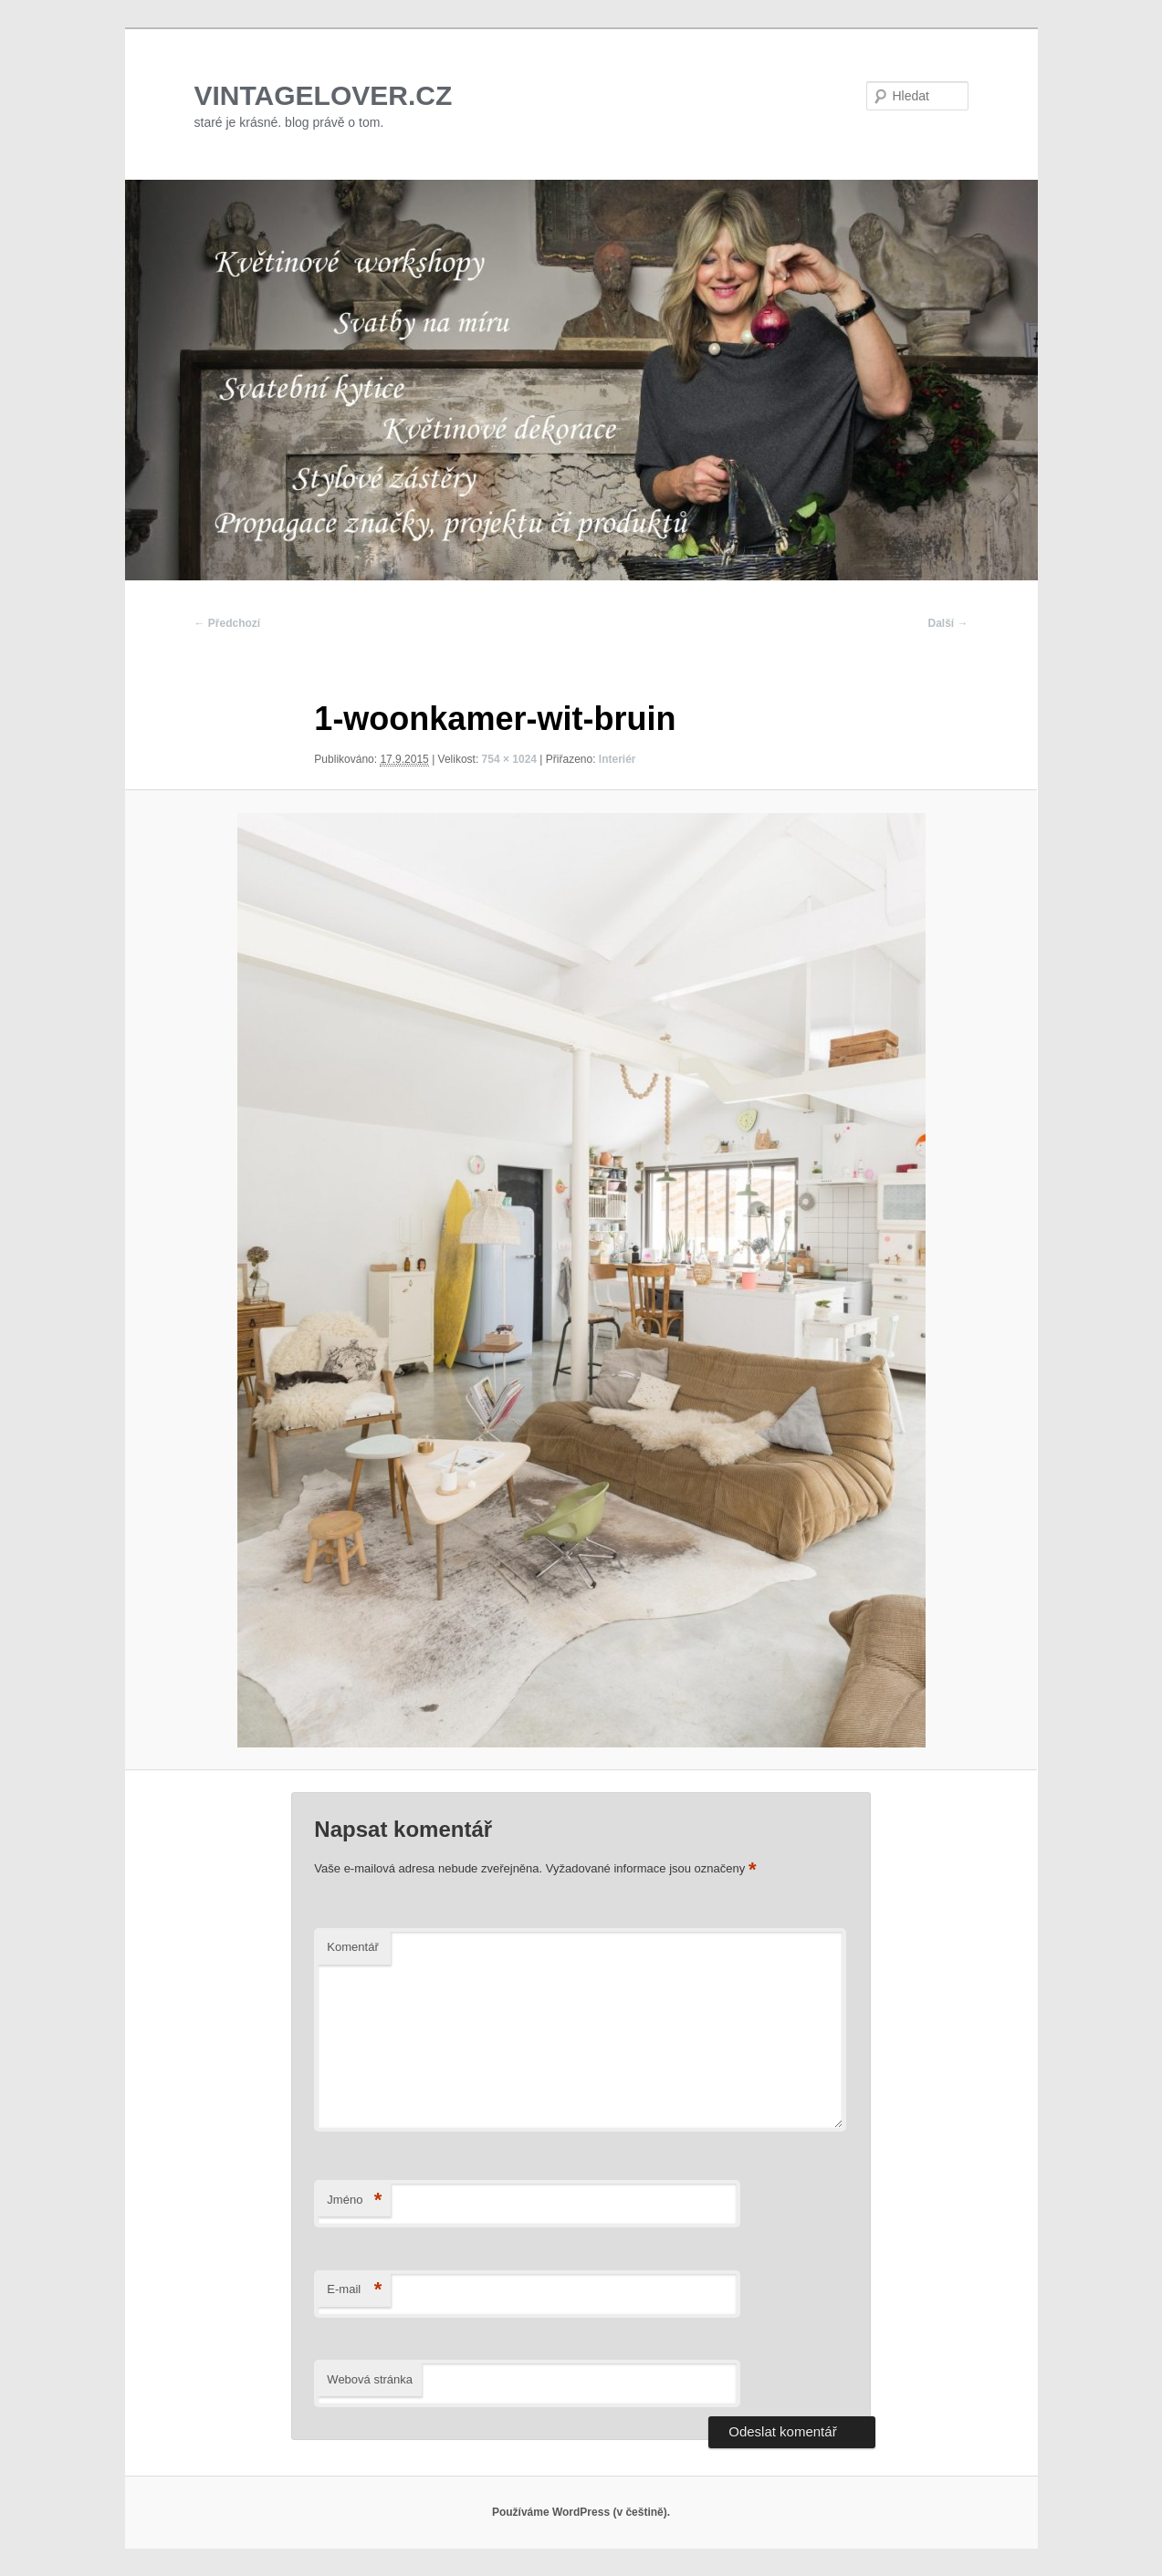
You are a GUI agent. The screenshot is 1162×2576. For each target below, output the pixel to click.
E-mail (354, 2290)
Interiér (617, 759)
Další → (947, 623)
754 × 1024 (509, 759)
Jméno (354, 2200)
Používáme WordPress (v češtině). (581, 2512)
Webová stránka (370, 2379)
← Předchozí (227, 623)
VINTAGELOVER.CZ (323, 95)
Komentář (352, 1947)
